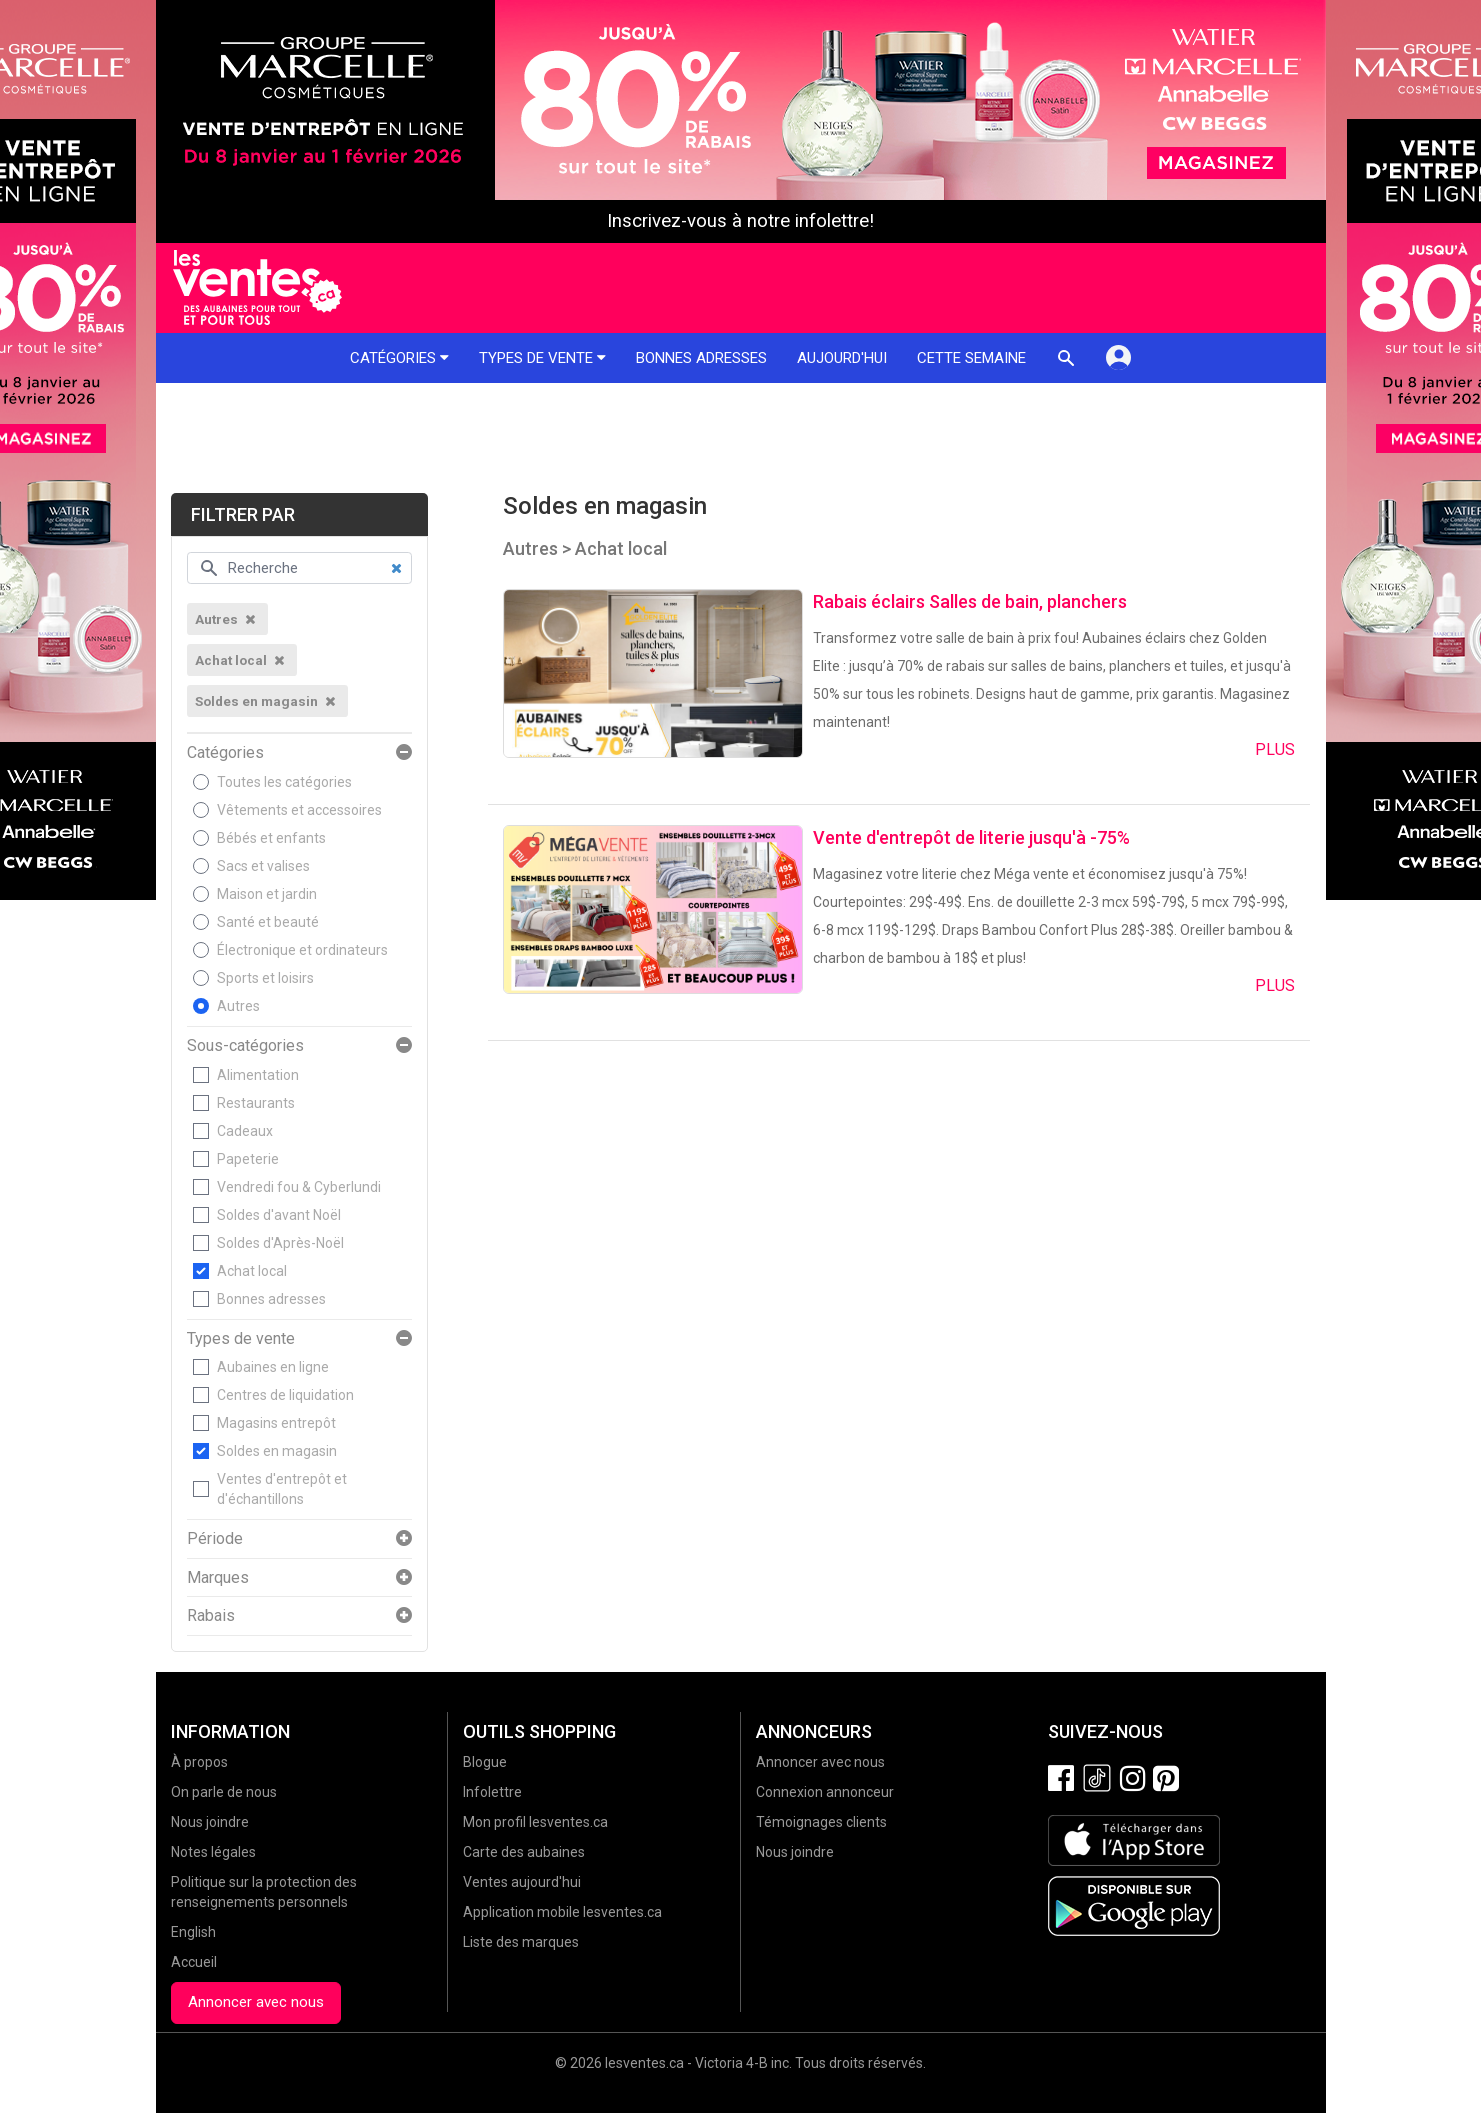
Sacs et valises (263, 866)
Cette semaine (971, 358)
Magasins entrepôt (276, 1423)
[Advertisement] (741, 438)
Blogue (485, 1762)
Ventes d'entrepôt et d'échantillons (282, 1489)
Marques (218, 1578)
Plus (1275, 749)
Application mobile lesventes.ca (562, 1912)
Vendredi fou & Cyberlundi (299, 1187)
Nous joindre (210, 1822)
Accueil (194, 1962)
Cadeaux (245, 1131)
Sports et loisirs (265, 978)
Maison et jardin (267, 894)
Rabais (211, 1616)
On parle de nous (224, 1792)
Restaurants (256, 1103)
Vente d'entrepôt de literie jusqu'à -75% (971, 837)
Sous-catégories (245, 1046)
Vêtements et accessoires (299, 810)
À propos (199, 1762)
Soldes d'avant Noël (279, 1215)
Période (215, 1539)
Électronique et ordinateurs (302, 950)
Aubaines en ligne (273, 1367)
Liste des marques (521, 1942)
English (193, 1932)
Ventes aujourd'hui (522, 1882)
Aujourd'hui (842, 358)
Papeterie (248, 1159)
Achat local (252, 1271)
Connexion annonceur (825, 1792)
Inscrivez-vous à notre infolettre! (740, 221)
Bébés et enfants (271, 838)
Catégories (399, 358)
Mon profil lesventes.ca (535, 1822)
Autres (238, 1006)
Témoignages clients (821, 1822)
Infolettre (492, 1792)
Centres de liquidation (285, 1395)
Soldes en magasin (277, 1451)
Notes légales (213, 1852)
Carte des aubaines (524, 1852)
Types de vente (542, 358)
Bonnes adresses (701, 358)
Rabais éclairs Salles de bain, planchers (970, 601)
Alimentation (258, 1075)
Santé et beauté (268, 922)
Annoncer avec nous (256, 2002)
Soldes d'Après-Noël (280, 1243)
